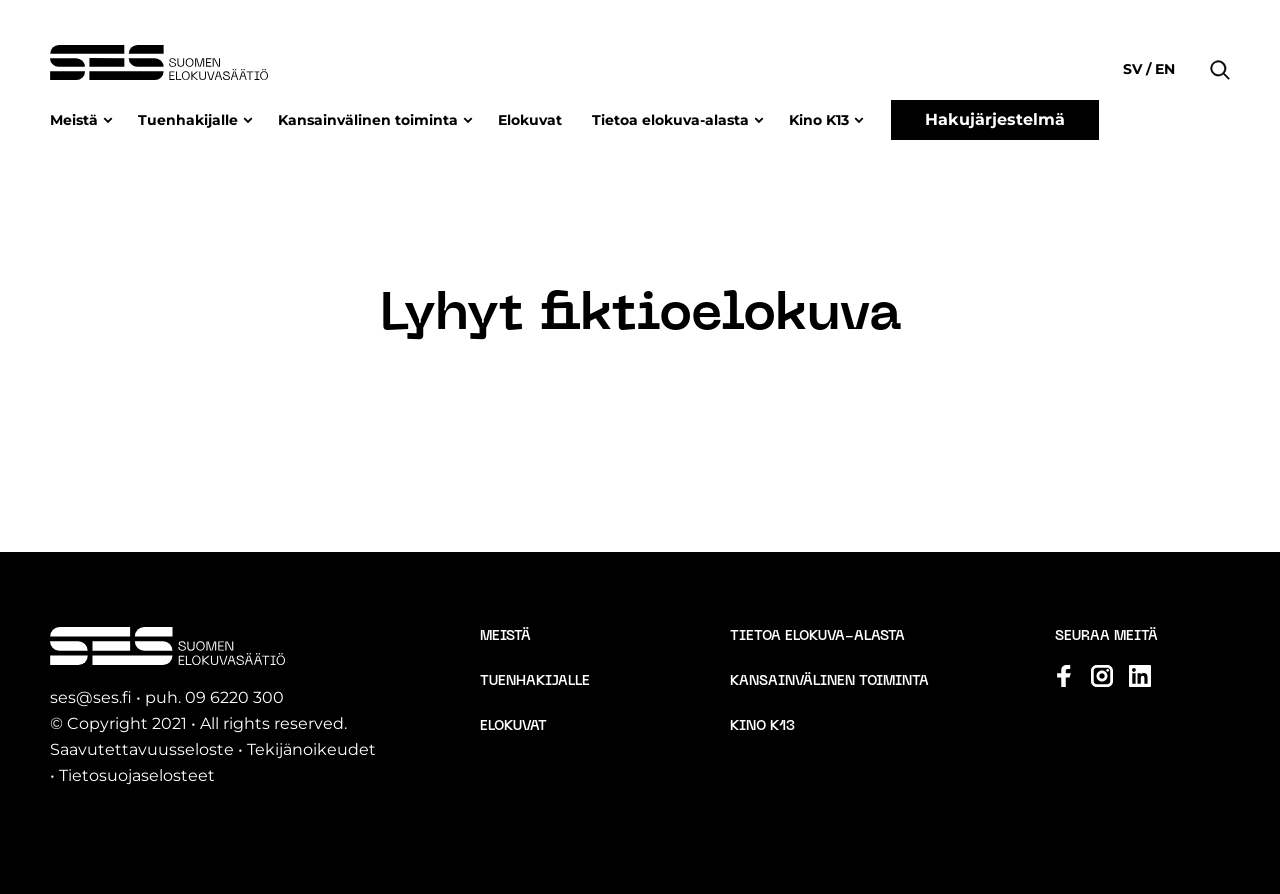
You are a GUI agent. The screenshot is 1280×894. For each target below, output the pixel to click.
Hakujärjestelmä (995, 119)
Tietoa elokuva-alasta (670, 120)
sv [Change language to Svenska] (1134, 69)
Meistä (74, 120)
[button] (1220, 40)
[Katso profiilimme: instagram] (1102, 676)
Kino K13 (819, 120)
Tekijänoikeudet (311, 749)
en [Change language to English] (1163, 69)
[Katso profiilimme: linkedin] (1140, 676)
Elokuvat (530, 120)
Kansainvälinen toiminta (368, 120)
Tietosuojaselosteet (137, 775)
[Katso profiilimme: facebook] (1064, 676)
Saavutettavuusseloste (142, 749)
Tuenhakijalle (188, 120)
